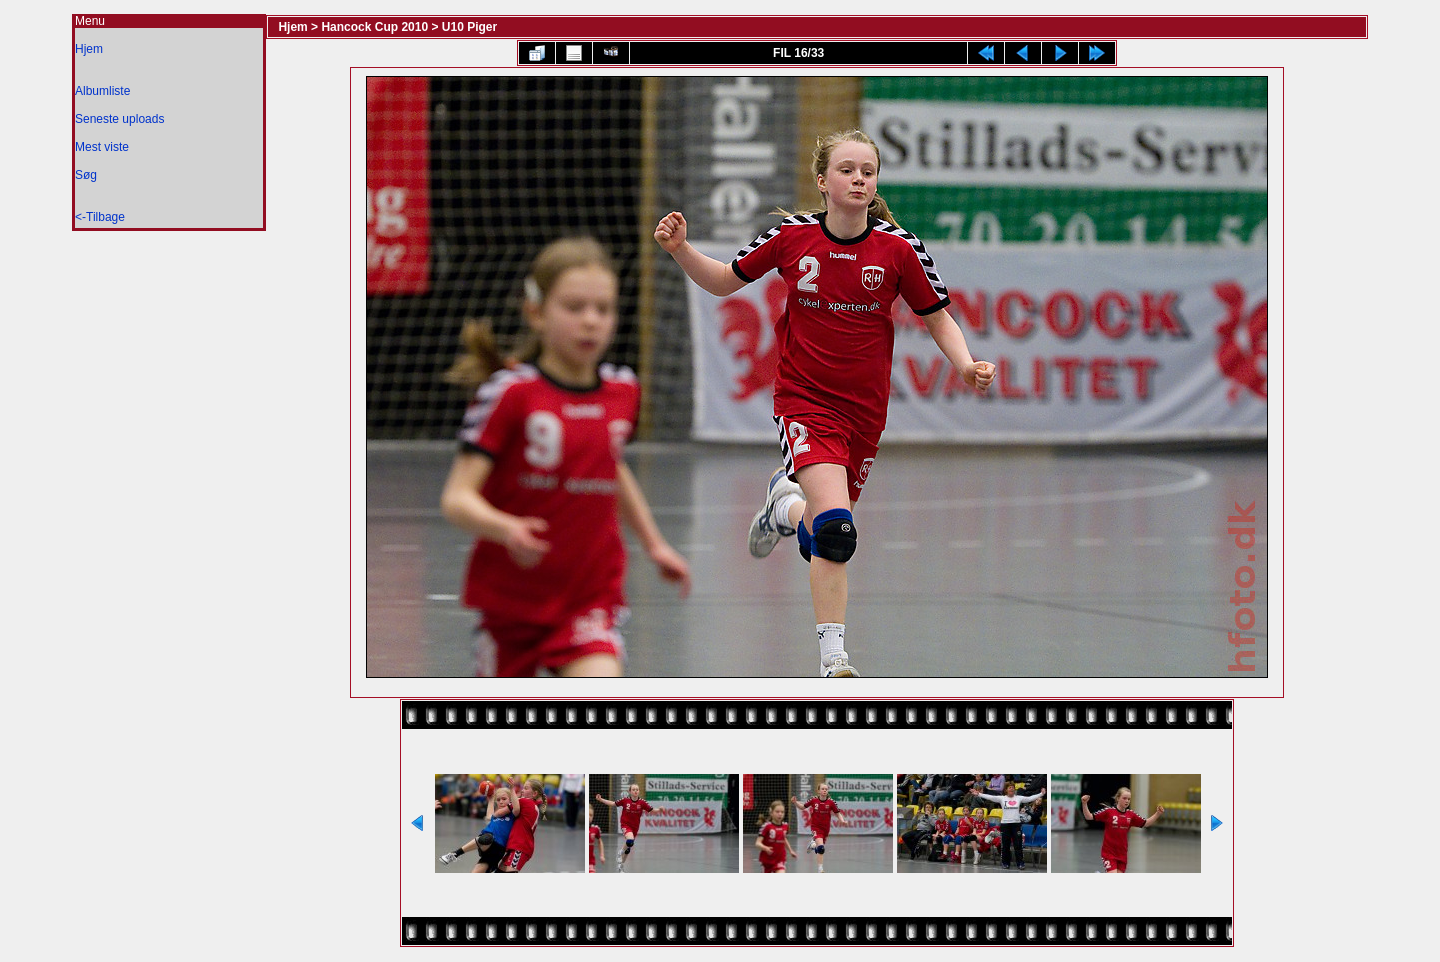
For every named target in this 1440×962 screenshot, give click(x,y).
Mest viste (102, 147)
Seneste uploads (119, 119)
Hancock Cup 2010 (374, 27)
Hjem (89, 49)
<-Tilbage (100, 217)
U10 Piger (469, 27)
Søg (86, 175)
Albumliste (102, 91)
